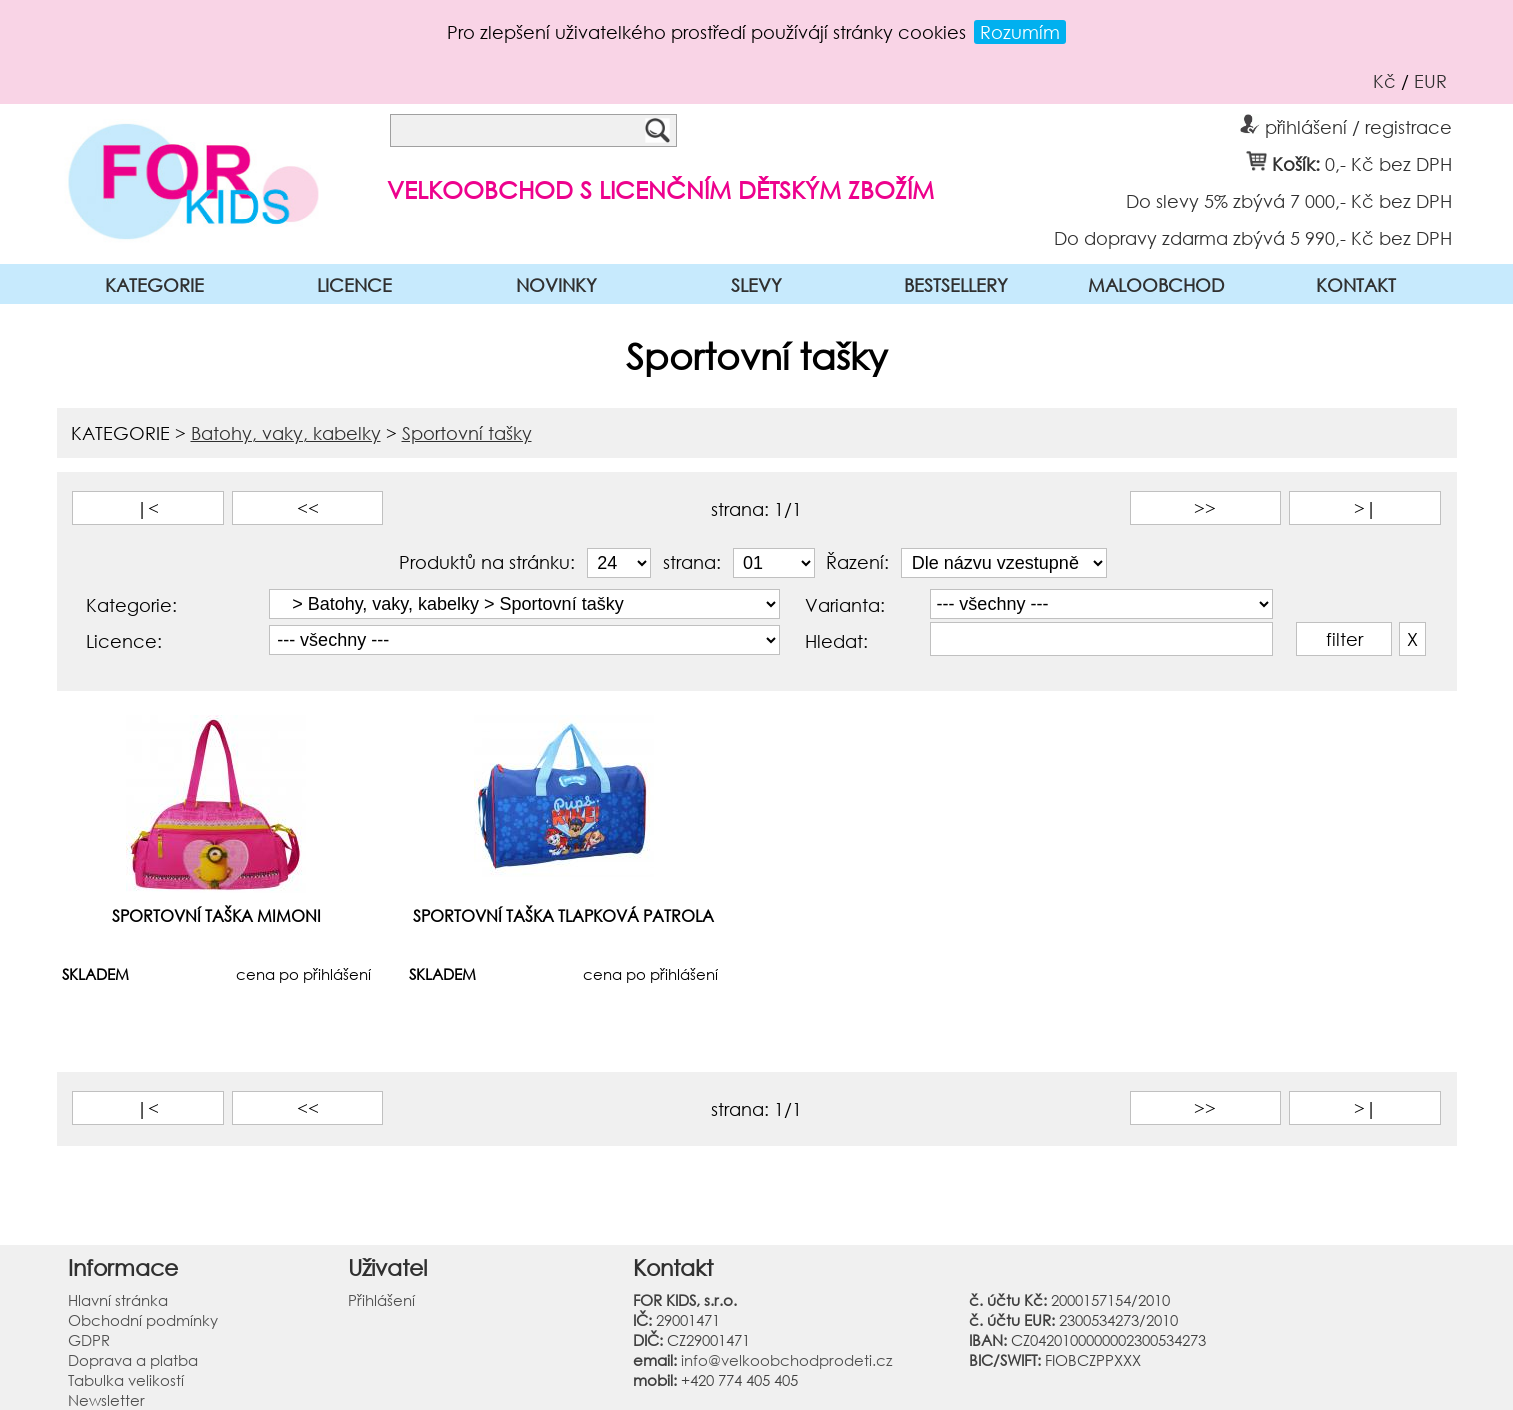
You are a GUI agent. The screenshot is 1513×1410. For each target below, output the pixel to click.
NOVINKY (556, 285)
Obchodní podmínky (143, 1320)
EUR (1430, 81)
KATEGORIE (154, 285)
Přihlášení (381, 1300)
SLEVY (756, 285)
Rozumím (1020, 32)
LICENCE (354, 285)
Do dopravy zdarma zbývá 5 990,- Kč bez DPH (1253, 237)
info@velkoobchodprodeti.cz (786, 1360)
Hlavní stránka (118, 1300)
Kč (1384, 81)
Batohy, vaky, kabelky (286, 433)
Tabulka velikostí (126, 1380)
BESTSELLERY (956, 285)
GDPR (89, 1340)
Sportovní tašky (467, 433)
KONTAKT (1356, 285)
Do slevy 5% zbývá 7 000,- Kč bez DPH (1289, 200)
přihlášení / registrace (1346, 124)
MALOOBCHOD (1156, 285)
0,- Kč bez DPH (1388, 163)
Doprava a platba (133, 1360)
